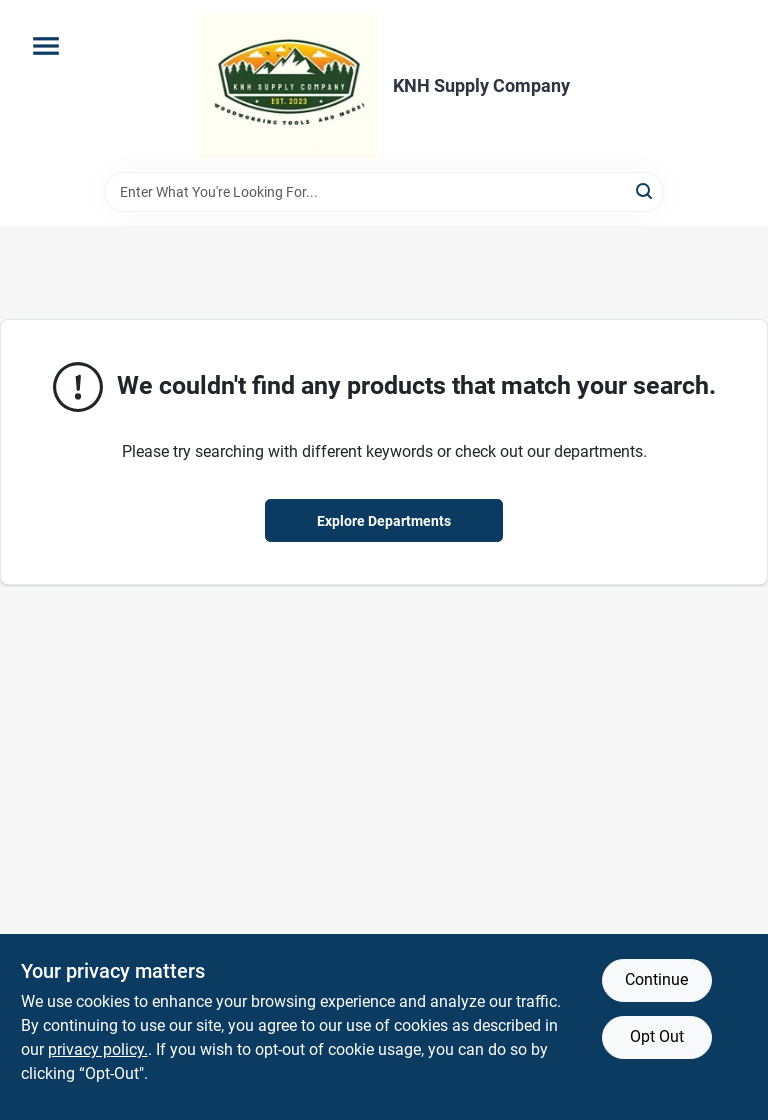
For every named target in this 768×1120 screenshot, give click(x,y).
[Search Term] (384, 192)
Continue (656, 979)
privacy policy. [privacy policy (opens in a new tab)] (98, 1049)
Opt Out (657, 1036)
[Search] (645, 190)
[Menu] (46, 46)
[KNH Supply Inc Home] (289, 86)
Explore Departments (384, 521)
